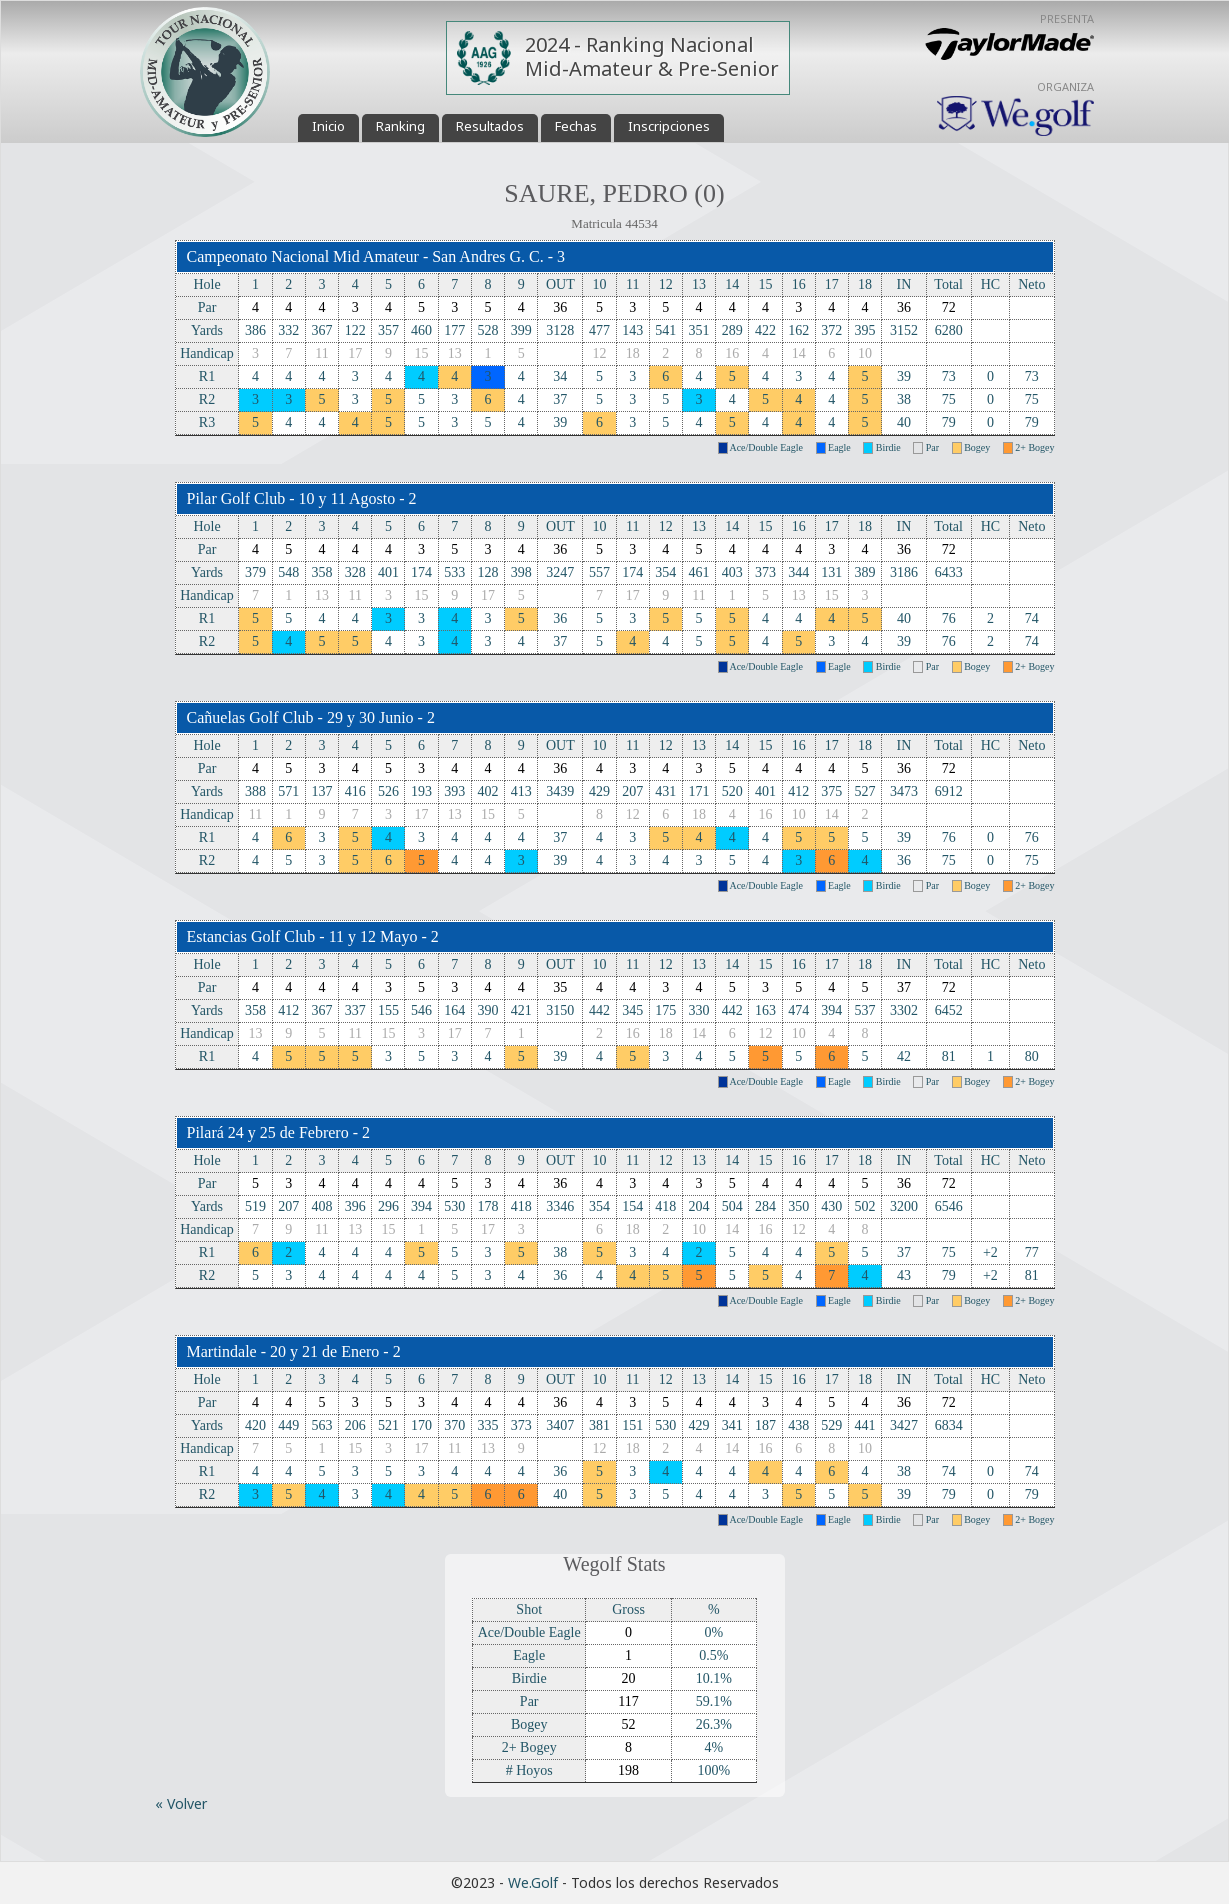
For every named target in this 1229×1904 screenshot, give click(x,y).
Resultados (490, 126)
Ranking (400, 126)
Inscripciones (669, 126)
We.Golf (533, 1882)
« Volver (181, 1803)
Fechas (576, 126)
